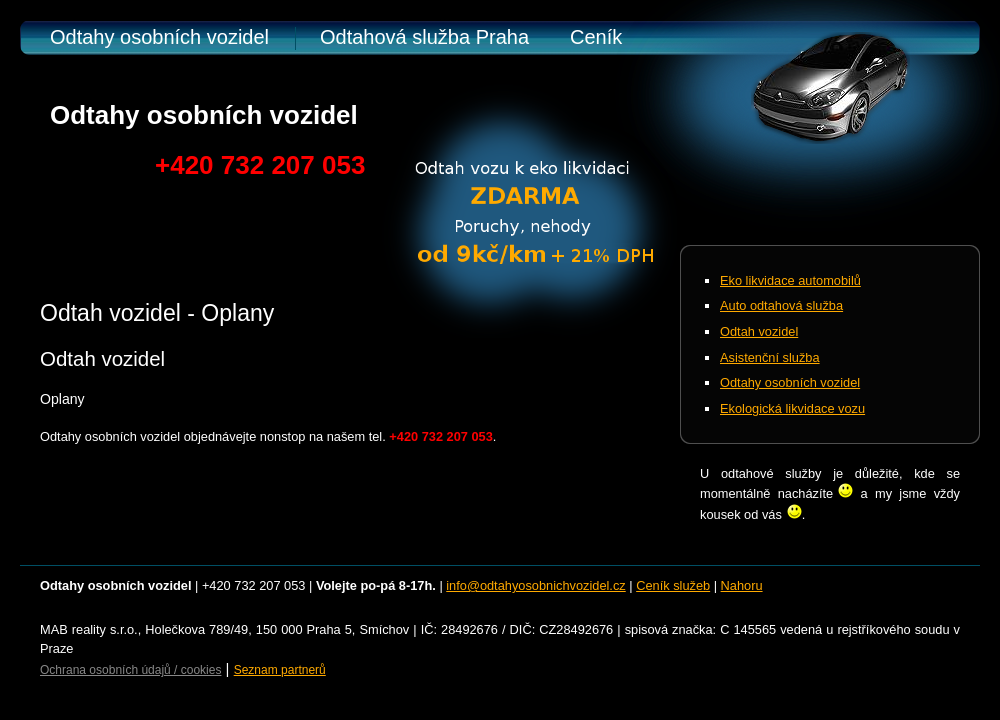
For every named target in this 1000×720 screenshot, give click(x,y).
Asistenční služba (770, 357)
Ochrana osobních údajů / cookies (130, 670)
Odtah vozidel (759, 331)
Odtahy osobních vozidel (159, 37)
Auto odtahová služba (781, 305)
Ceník (596, 37)
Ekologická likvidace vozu (792, 408)
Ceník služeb (673, 585)
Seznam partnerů (280, 670)
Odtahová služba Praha (424, 37)
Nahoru (742, 585)
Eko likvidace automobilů (790, 280)
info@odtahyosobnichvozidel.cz (535, 585)
